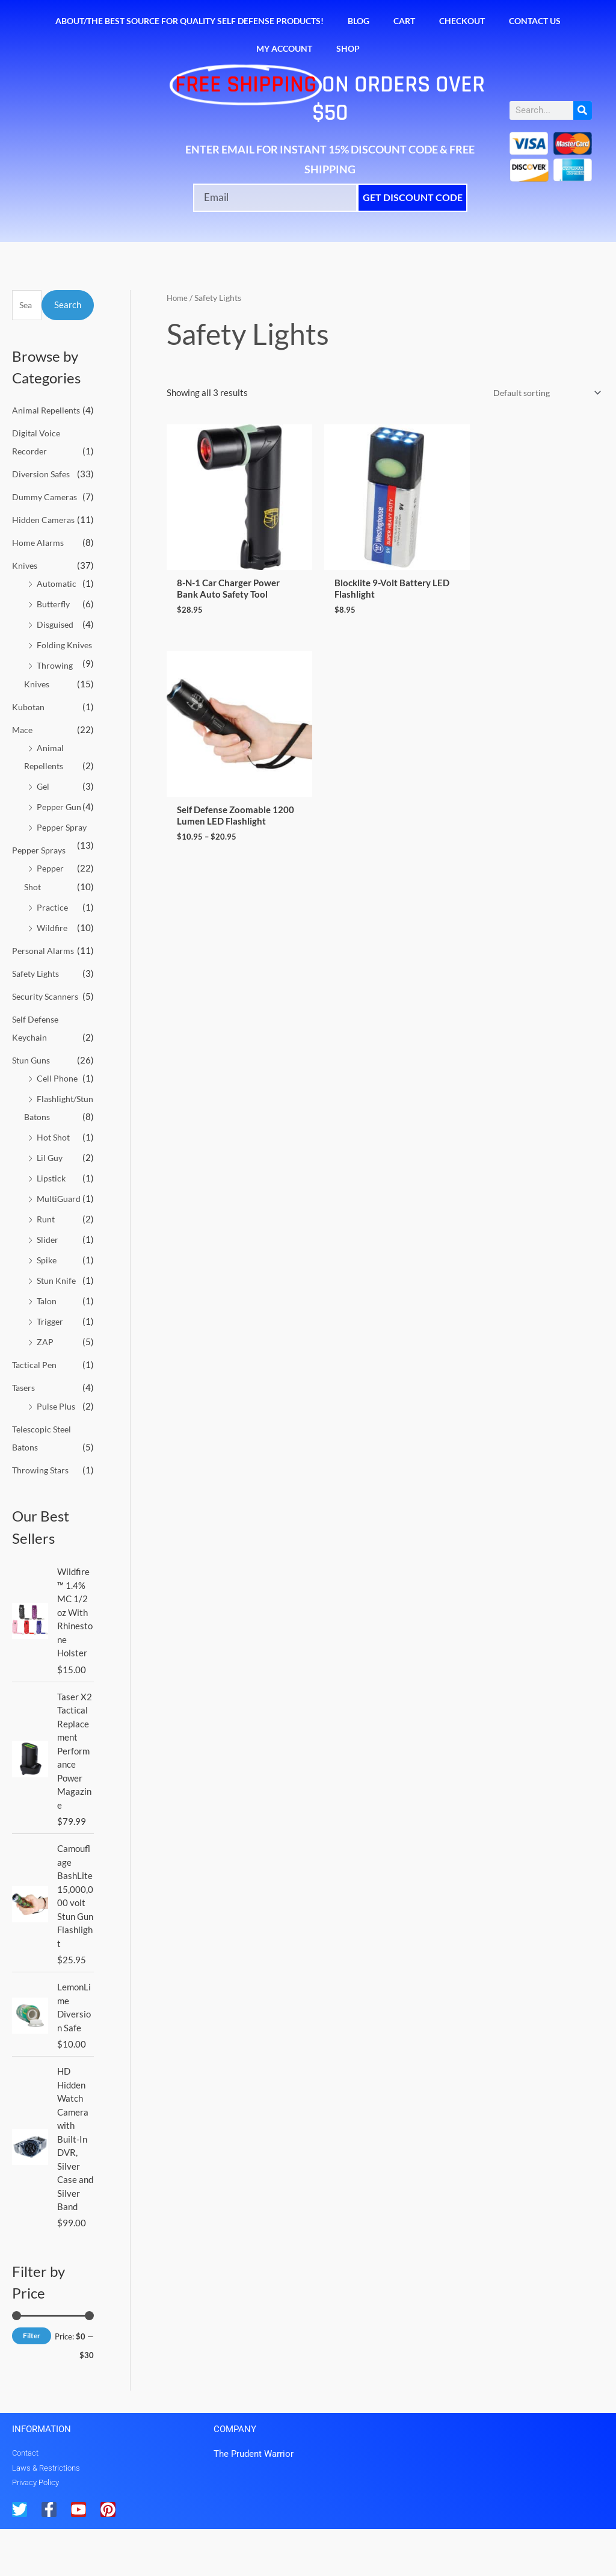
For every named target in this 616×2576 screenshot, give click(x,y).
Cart (404, 21)
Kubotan (29, 722)
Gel (44, 801)
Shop (348, 48)
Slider (48, 1287)
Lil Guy (50, 1206)
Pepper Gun (60, 821)
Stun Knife (57, 1328)
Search (67, 304)
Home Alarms (39, 541)
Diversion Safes (43, 473)
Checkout (462, 21)
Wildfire (53, 941)
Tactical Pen (36, 1412)
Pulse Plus (57, 1452)
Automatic (57, 582)
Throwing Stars (42, 1516)
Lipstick (52, 1226)
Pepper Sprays (40, 883)
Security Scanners (47, 1028)
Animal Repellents (48, 409)
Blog (358, 21)
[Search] (582, 110)
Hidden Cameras (45, 518)
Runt (46, 1267)
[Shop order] (542, 393)
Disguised (56, 623)
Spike (47, 1307)
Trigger (51, 1368)
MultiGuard (60, 1247)
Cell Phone (58, 1109)
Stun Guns (32, 1091)
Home (178, 298)
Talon (47, 1348)
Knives (25, 564)
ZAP (45, 1389)
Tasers (25, 1434)
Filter (31, 2382)
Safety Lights (38, 1005)
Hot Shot (54, 1186)
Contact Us (535, 21)
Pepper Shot (61, 901)
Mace (23, 745)
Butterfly (55, 602)
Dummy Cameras (46, 496)
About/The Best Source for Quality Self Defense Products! (189, 21)
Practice (53, 921)
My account (284, 48)
